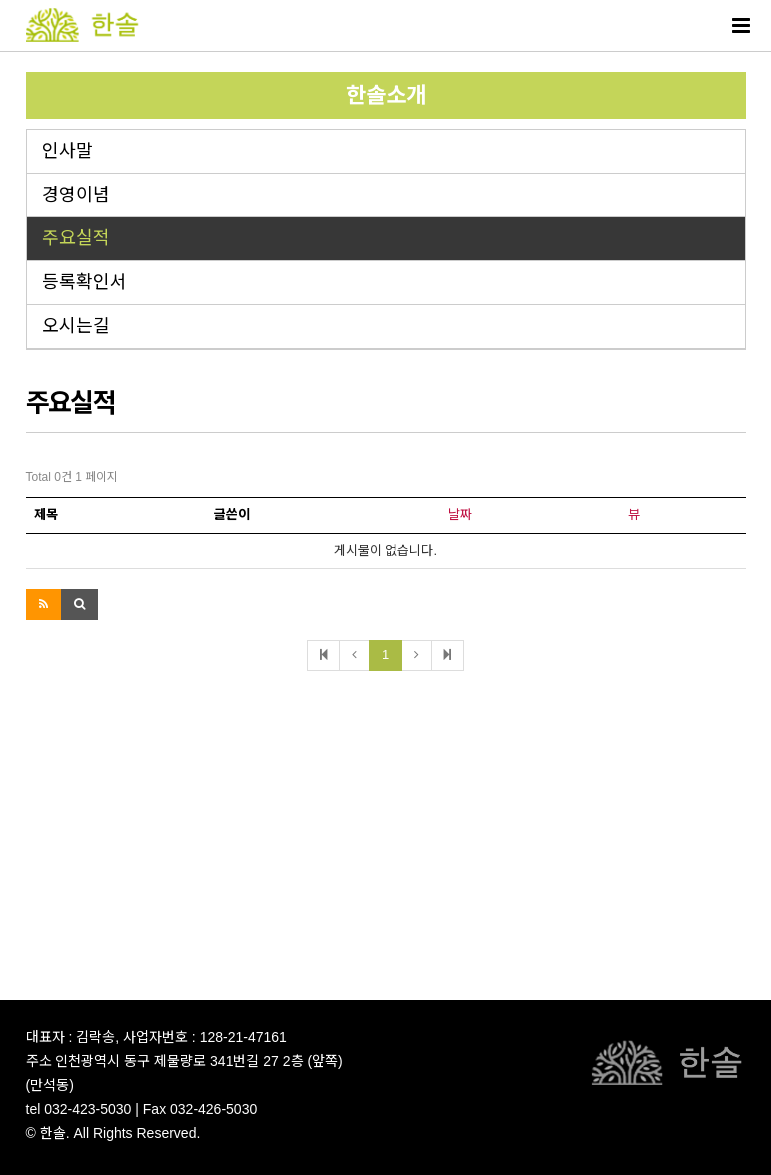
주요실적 (76, 238)
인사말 (67, 151)
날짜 (460, 514)
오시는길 (76, 326)
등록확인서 (84, 282)
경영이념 (76, 195)
